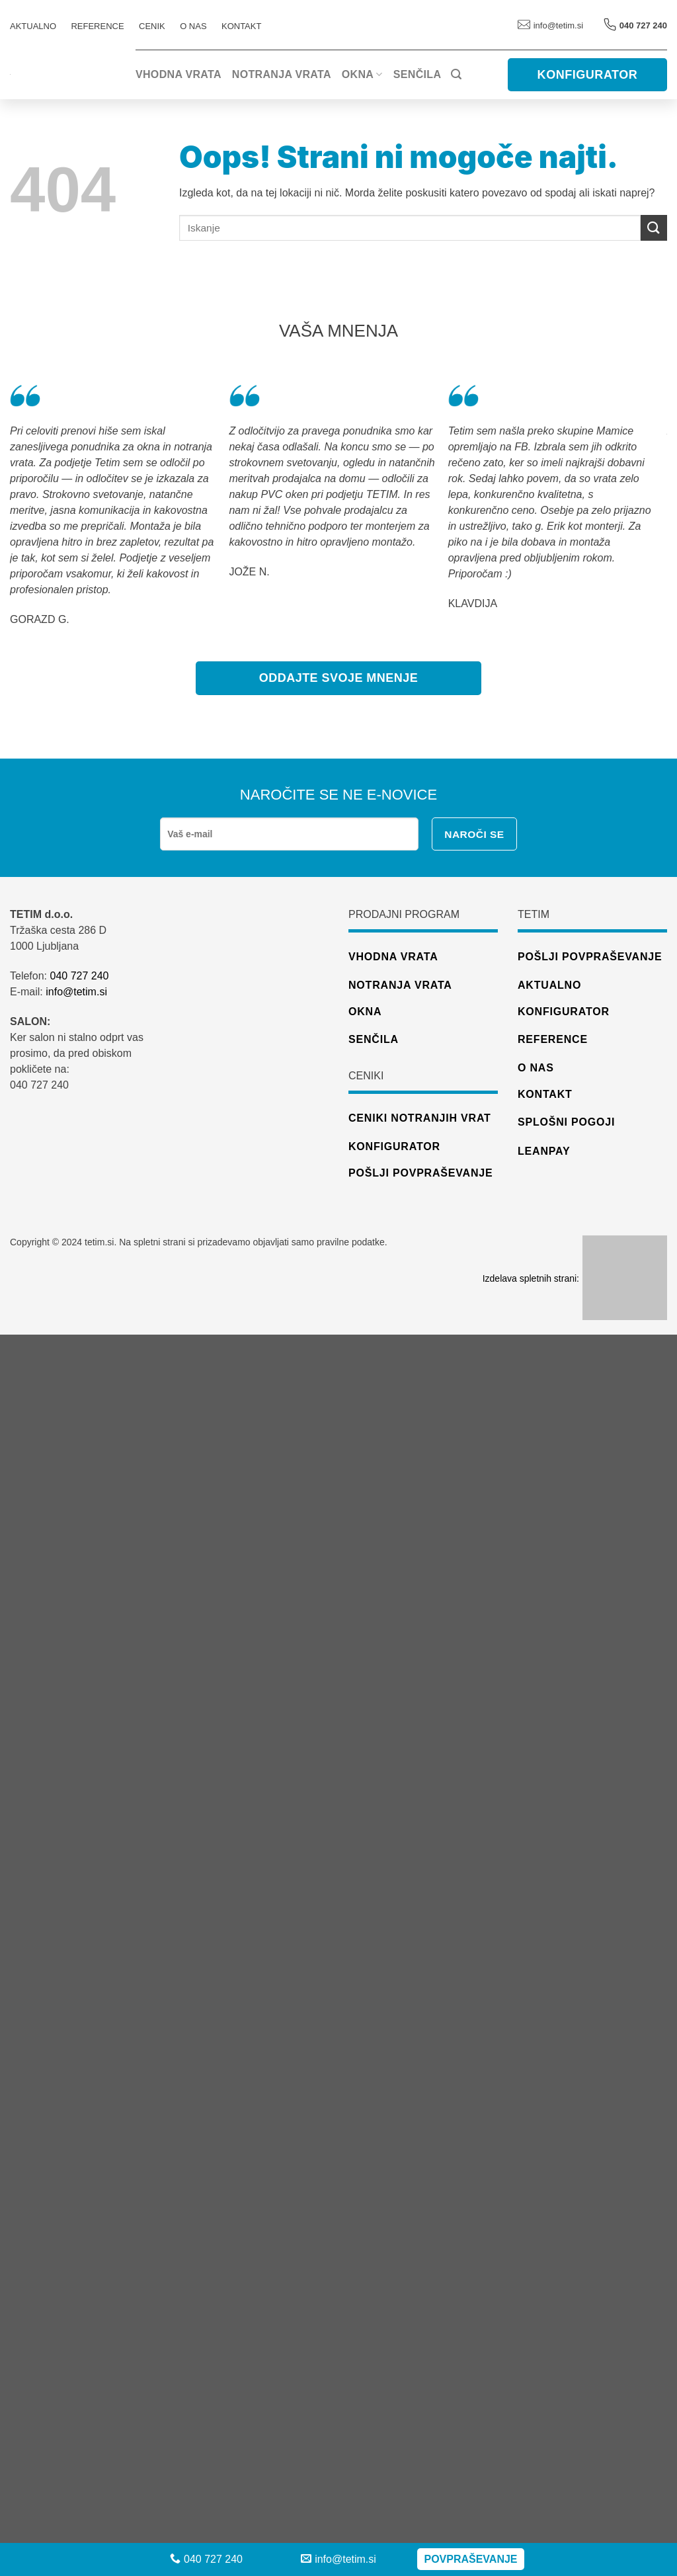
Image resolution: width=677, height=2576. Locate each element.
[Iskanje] (456, 74)
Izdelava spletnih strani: (575, 1278)
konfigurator (394, 1146)
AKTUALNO (33, 26)
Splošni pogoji (566, 1122)
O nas (193, 26)
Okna (362, 74)
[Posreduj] (654, 228)
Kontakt (241, 26)
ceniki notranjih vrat (419, 1118)
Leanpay (544, 1151)
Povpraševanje (470, 2559)
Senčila (417, 74)
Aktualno (549, 985)
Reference (553, 1039)
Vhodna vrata (178, 74)
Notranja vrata (281, 74)
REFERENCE (97, 26)
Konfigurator (564, 1011)
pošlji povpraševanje (420, 1173)
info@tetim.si (550, 25)
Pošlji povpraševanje (590, 956)
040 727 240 (79, 975)
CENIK (152, 26)
